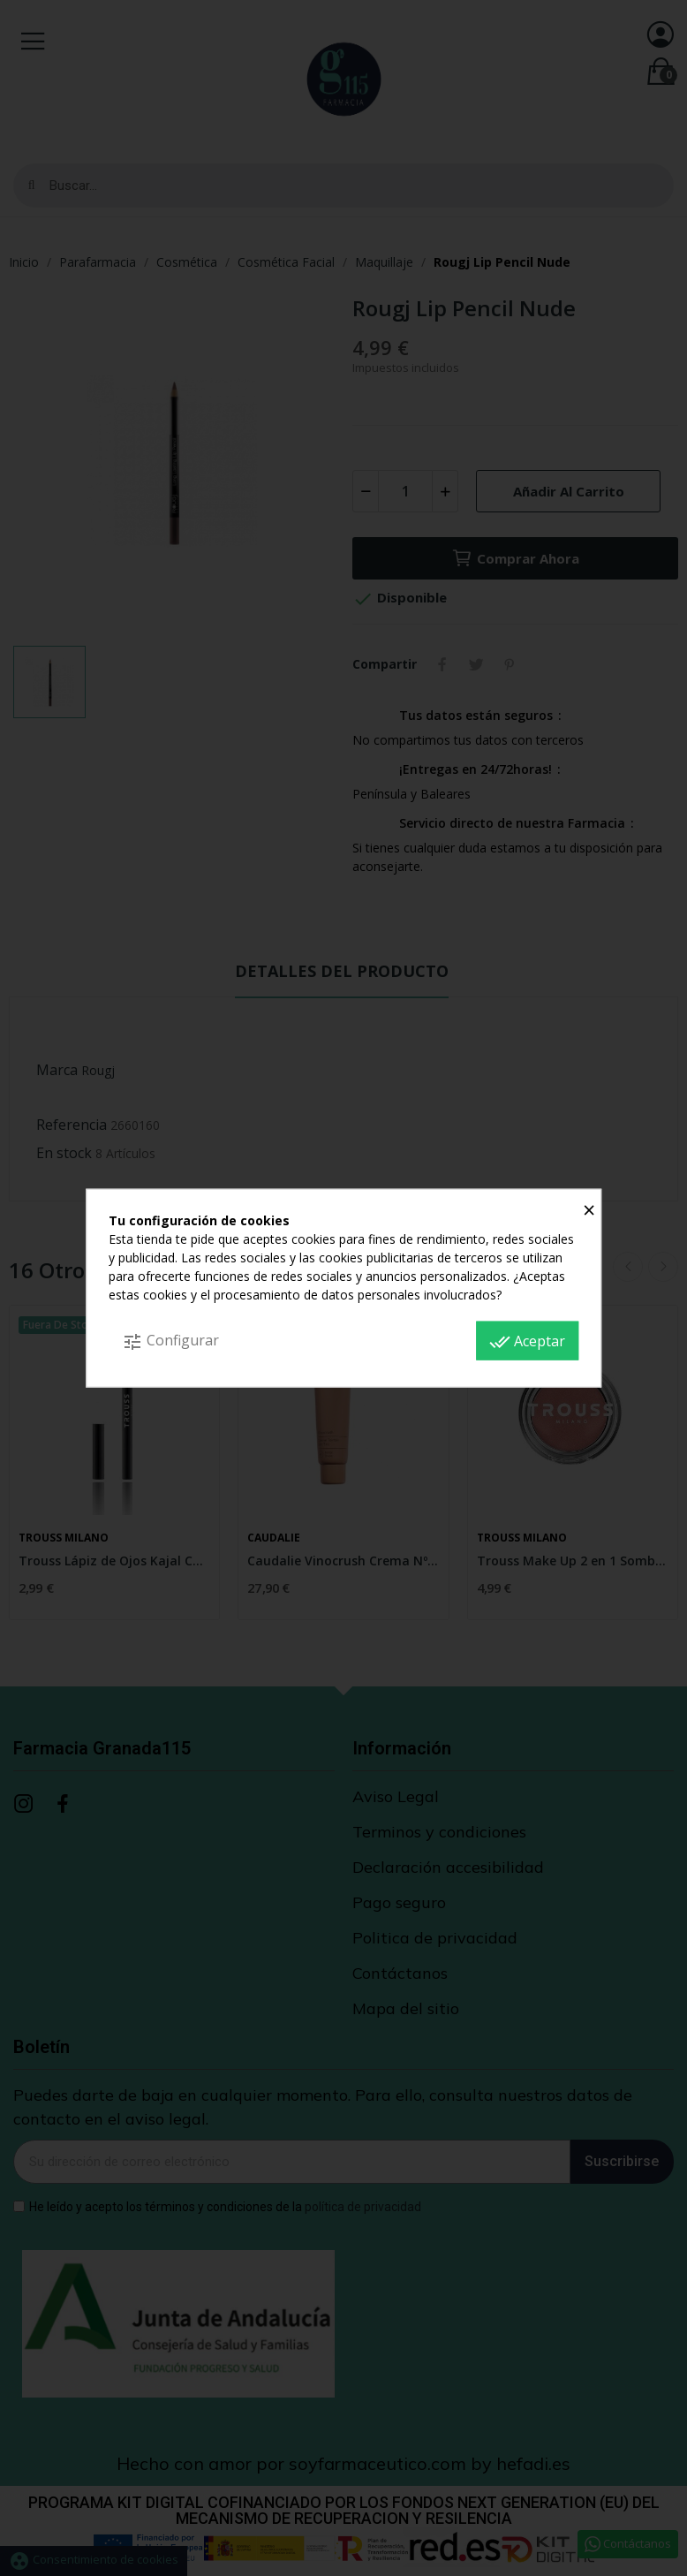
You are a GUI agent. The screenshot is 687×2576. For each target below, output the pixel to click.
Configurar (170, 1341)
